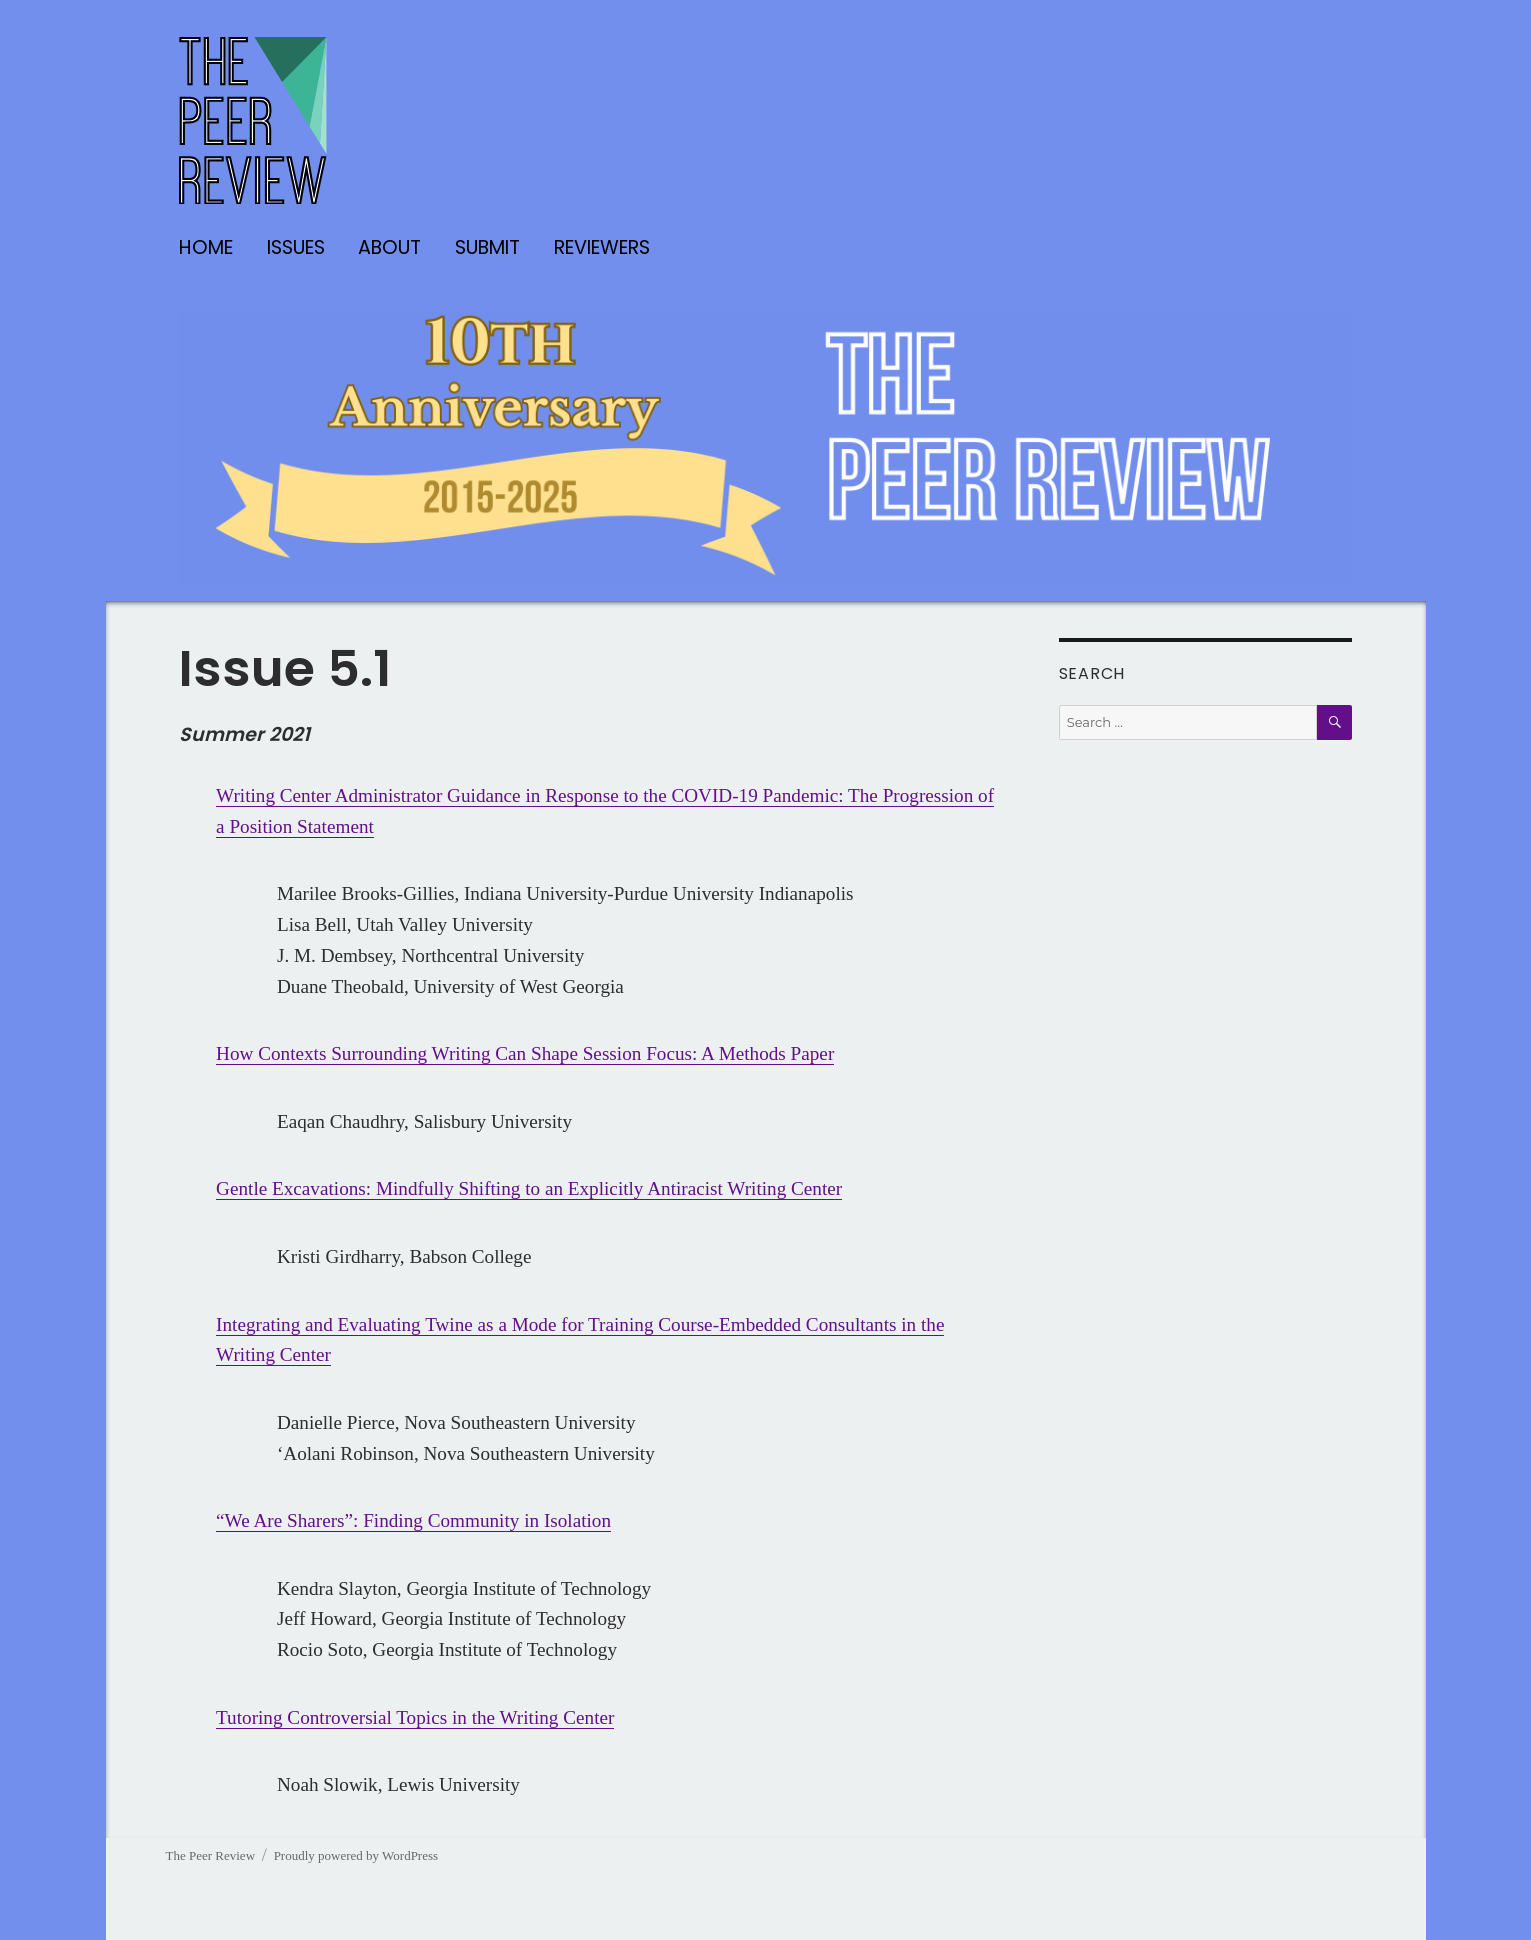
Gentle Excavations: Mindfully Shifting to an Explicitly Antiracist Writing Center (529, 1188)
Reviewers (602, 247)
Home (206, 247)
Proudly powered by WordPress (356, 1855)
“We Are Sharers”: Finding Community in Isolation (413, 1520)
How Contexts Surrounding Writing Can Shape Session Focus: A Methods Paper (525, 1053)
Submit (487, 247)
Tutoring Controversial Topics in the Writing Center (415, 1717)
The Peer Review (211, 1855)
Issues (296, 247)
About (389, 247)
